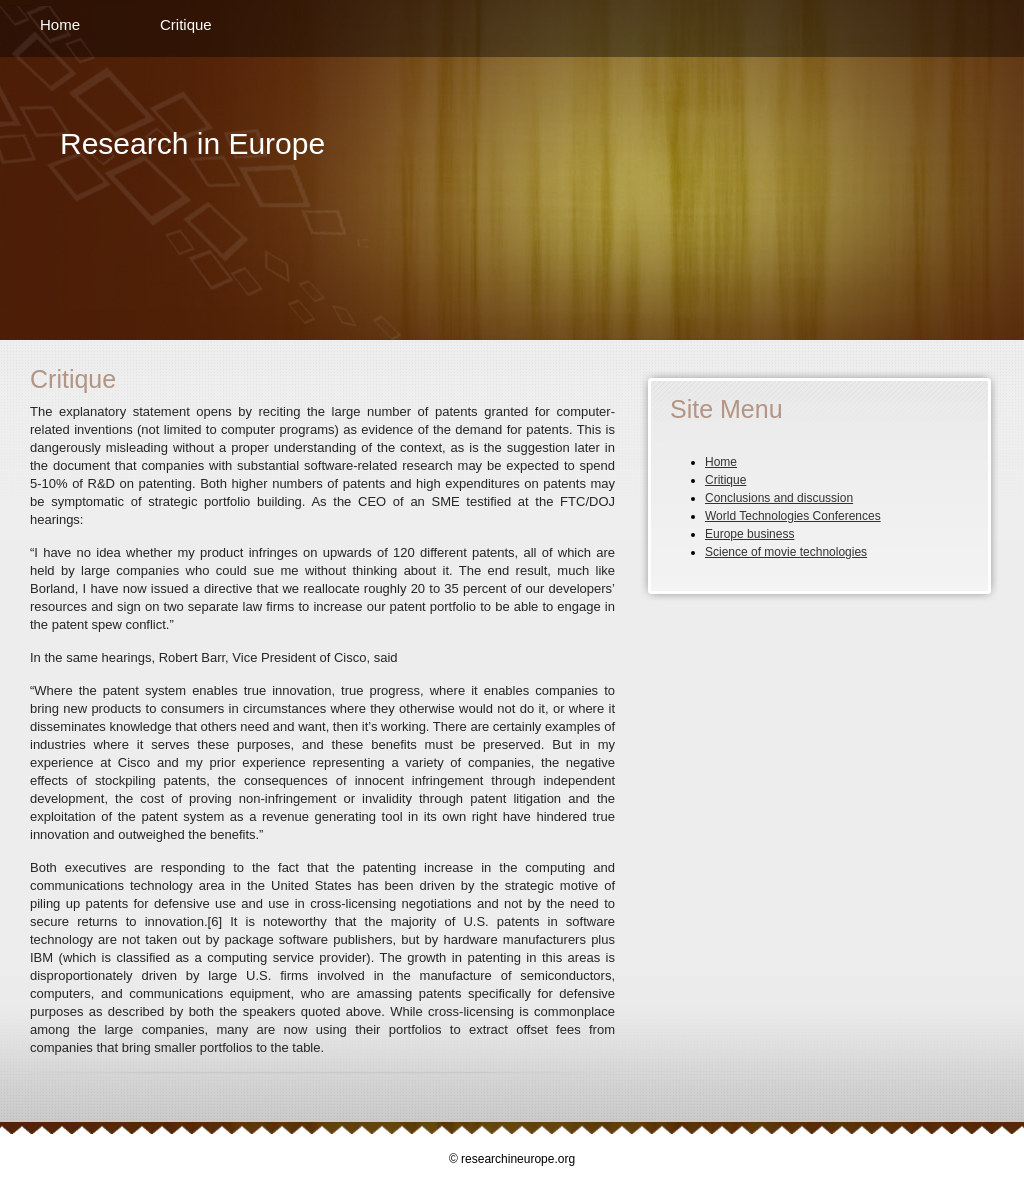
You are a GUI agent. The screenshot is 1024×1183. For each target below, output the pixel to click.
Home (60, 24)
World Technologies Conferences (793, 516)
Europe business (749, 534)
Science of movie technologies (786, 552)
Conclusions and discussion (779, 498)
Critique (186, 24)
